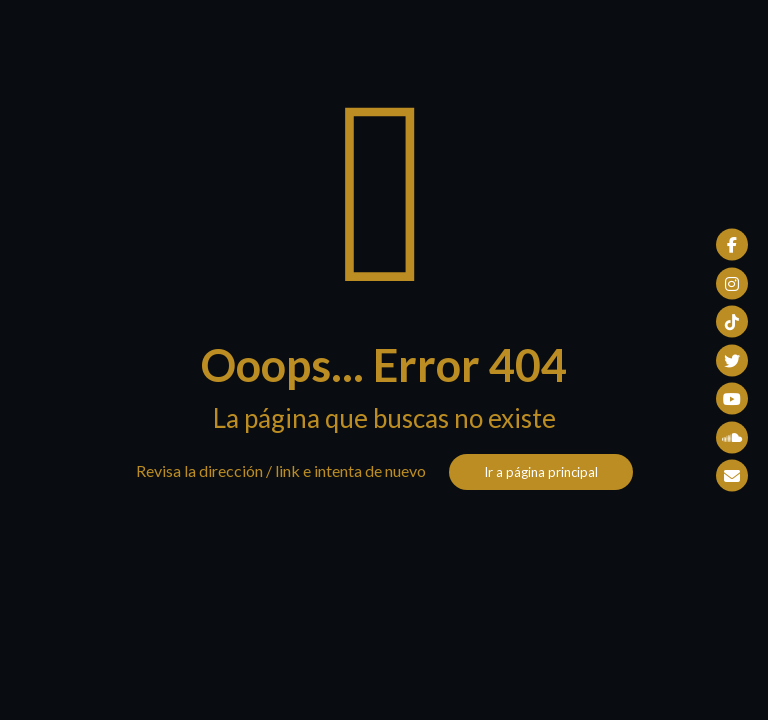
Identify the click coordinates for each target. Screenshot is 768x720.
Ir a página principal (541, 472)
